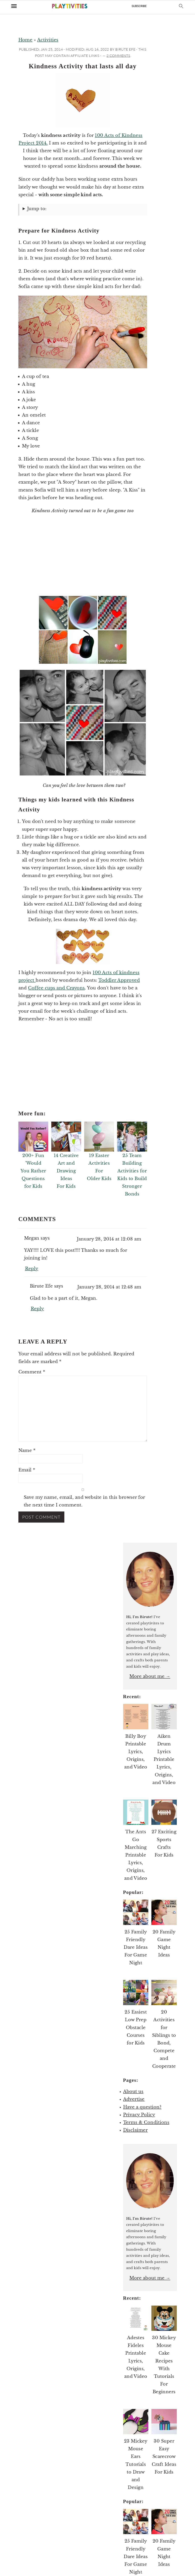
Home (25, 39)
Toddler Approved (119, 980)
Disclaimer (133, 2041)
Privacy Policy (136, 2029)
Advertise (131, 2016)
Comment (31, 1371)
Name (27, 1450)
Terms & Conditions (141, 2035)
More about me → (150, 1675)
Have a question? (138, 2022)
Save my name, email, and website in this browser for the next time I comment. (84, 1501)
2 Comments (118, 55)
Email (26, 1469)
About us (131, 2010)
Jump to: (37, 208)
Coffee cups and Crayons (56, 987)
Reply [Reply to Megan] (31, 1268)
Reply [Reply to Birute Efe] (37, 1308)
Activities (47, 39)
